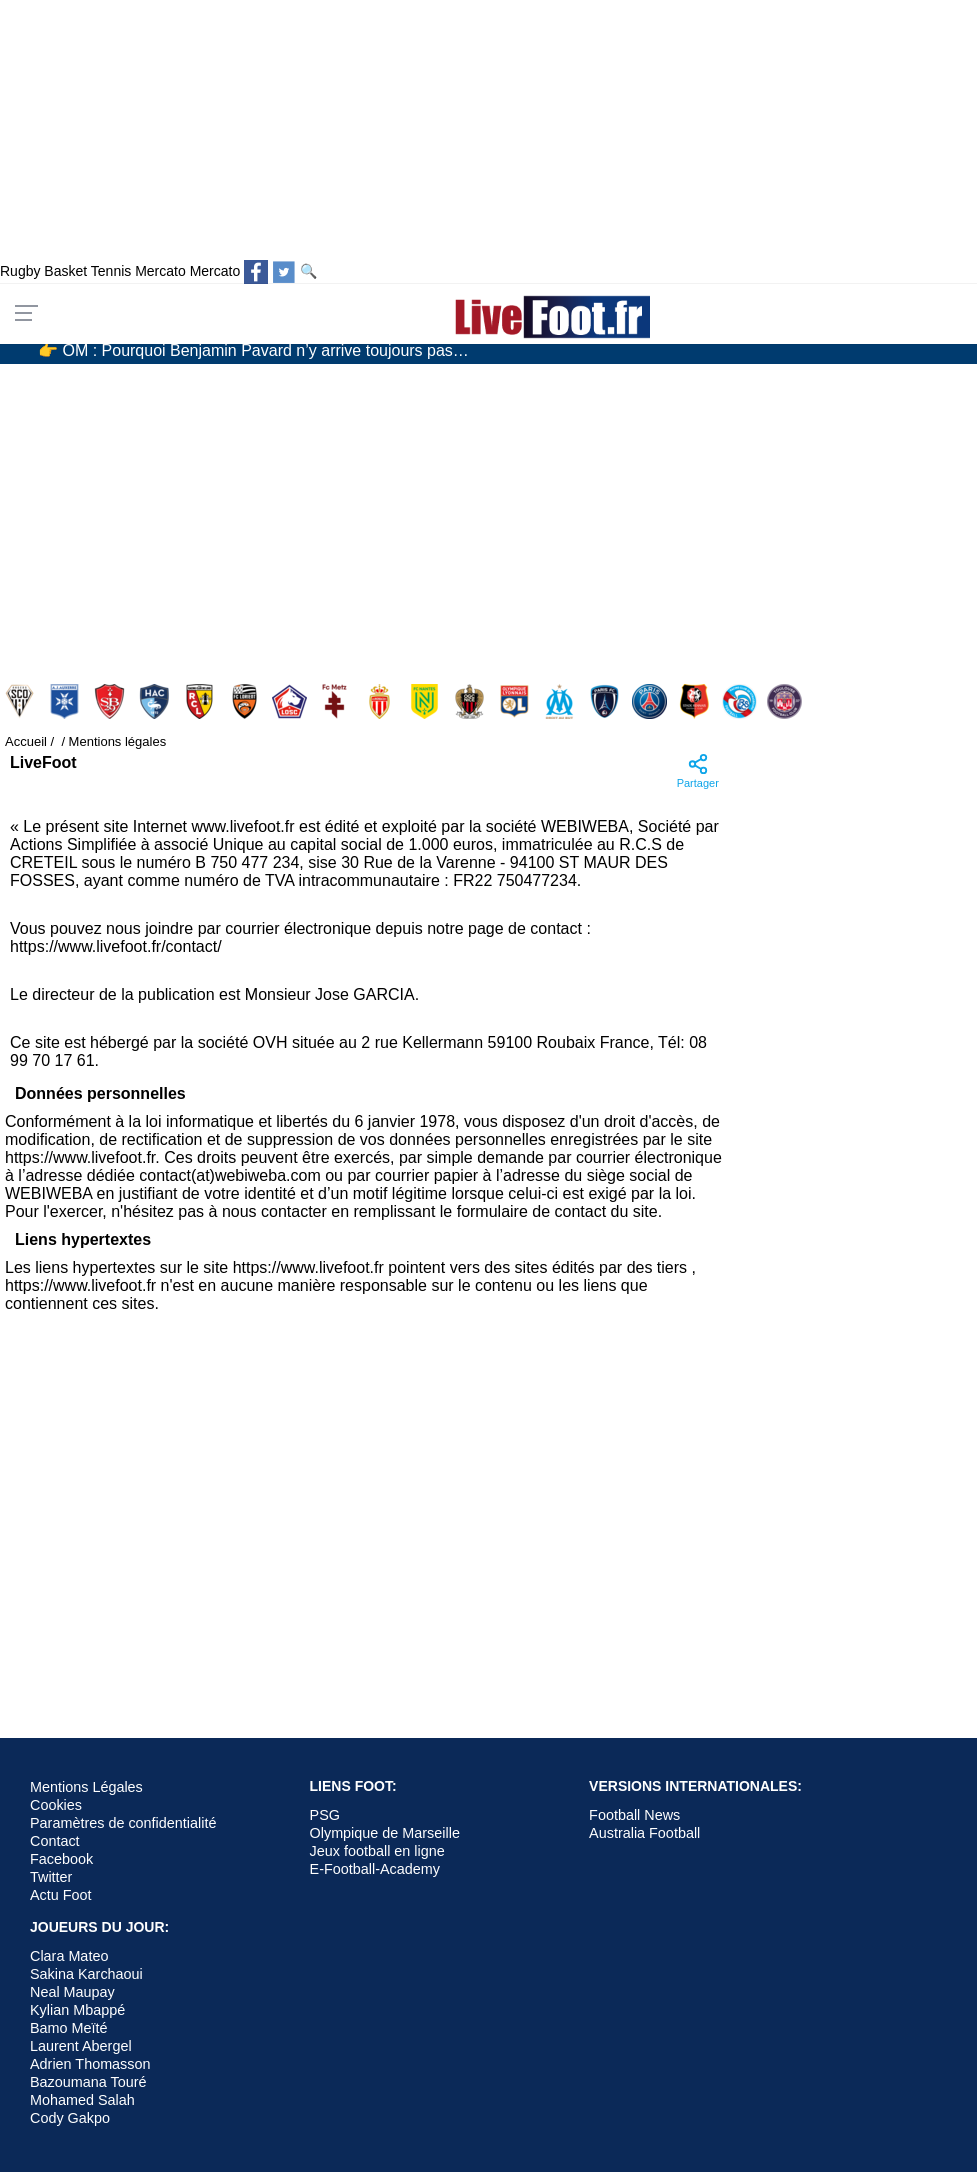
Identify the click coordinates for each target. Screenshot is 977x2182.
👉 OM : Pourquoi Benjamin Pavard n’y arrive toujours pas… (253, 350)
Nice (471, 701)
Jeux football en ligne (377, 1851)
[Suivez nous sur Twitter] (284, 272)
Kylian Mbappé (77, 2010)
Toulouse (786, 701)
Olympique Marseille (561, 701)
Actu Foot (61, 1895)
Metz (336, 701)
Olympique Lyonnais (516, 701)
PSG (651, 701)
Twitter (51, 1877)
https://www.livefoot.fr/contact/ (116, 946)
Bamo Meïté (69, 2028)
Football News (634, 1815)
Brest (111, 701)
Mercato (160, 271)
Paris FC (606, 701)
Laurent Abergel (81, 2046)
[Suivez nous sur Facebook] (256, 272)
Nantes (426, 701)
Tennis (111, 271)
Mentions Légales (86, 1787)
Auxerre (66, 701)
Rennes (696, 701)
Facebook (61, 1859)
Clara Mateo (69, 1956)
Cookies (56, 1805)
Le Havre (156, 701)
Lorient (246, 701)
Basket (65, 271)
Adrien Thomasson (90, 2064)
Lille (291, 701)
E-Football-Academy (375, 1869)
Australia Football (644, 1833)
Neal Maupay (72, 1992)
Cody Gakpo (70, 2118)
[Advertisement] (427, 514)
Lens (201, 701)
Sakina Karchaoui (86, 1974)
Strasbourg (741, 701)
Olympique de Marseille (385, 1833)
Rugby (20, 271)
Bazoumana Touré (88, 2082)
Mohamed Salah (82, 2100)
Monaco (381, 701)
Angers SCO (21, 701)
